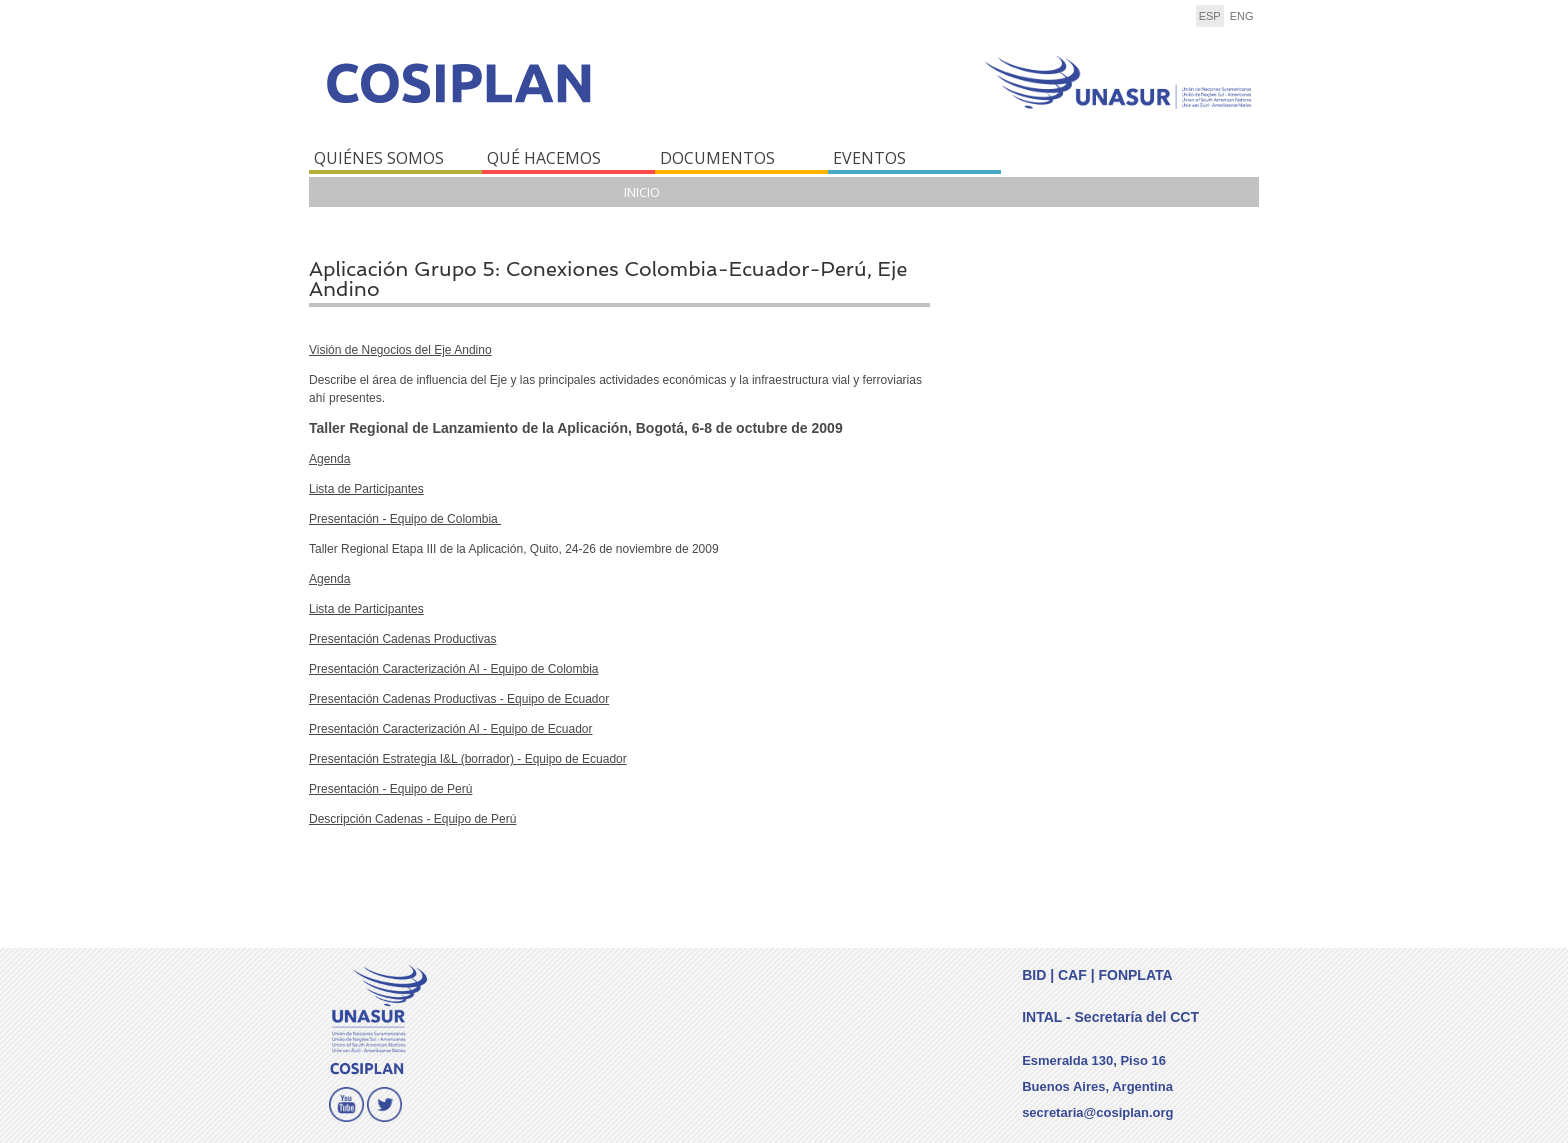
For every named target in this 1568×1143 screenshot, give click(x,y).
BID (1034, 975)
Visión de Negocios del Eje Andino (400, 350)
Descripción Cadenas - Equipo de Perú (412, 819)
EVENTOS (869, 158)
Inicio (642, 192)
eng (1242, 16)
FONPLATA (1135, 975)
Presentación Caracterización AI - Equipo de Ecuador (451, 729)
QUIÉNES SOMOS (379, 158)
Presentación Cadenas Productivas (402, 639)
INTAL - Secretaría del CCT (1110, 1017)
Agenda (329, 459)
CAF (1072, 975)
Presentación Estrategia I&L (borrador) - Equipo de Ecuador (468, 759)
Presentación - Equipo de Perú (390, 789)
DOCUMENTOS (717, 158)
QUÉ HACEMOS (544, 158)
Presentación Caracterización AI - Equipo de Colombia (454, 669)
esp (1210, 16)
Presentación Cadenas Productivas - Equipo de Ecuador (459, 699)
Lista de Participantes (366, 489)
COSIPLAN (541, 97)
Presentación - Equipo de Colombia (405, 519)
